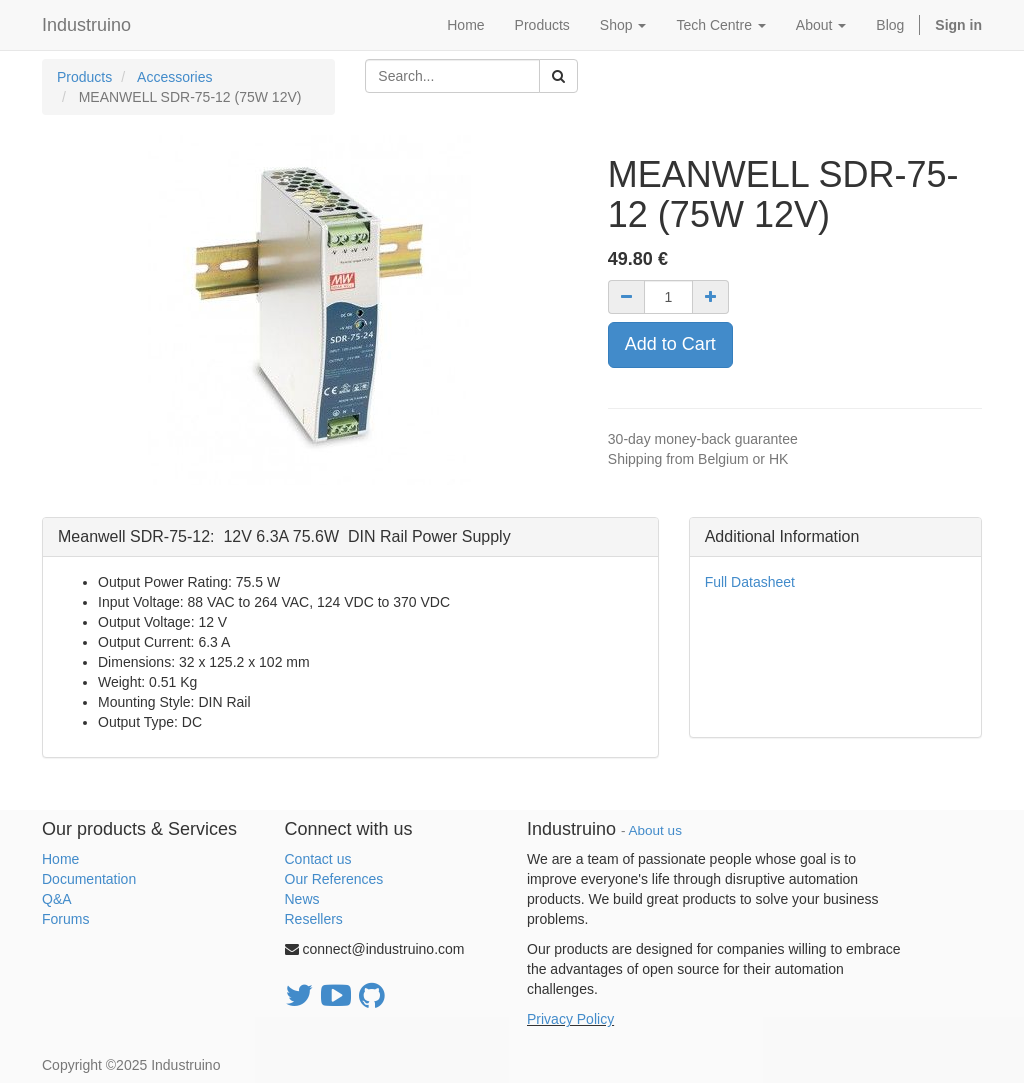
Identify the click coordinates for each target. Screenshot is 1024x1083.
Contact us (318, 859)
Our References (334, 879)
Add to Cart (670, 344)
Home (60, 859)
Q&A (57, 899)
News (302, 899)
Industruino (86, 25)
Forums (65, 919)
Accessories (174, 77)
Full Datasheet (750, 582)
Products (84, 77)
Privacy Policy (570, 1019)
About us (655, 830)
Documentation (89, 879)
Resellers (314, 919)
